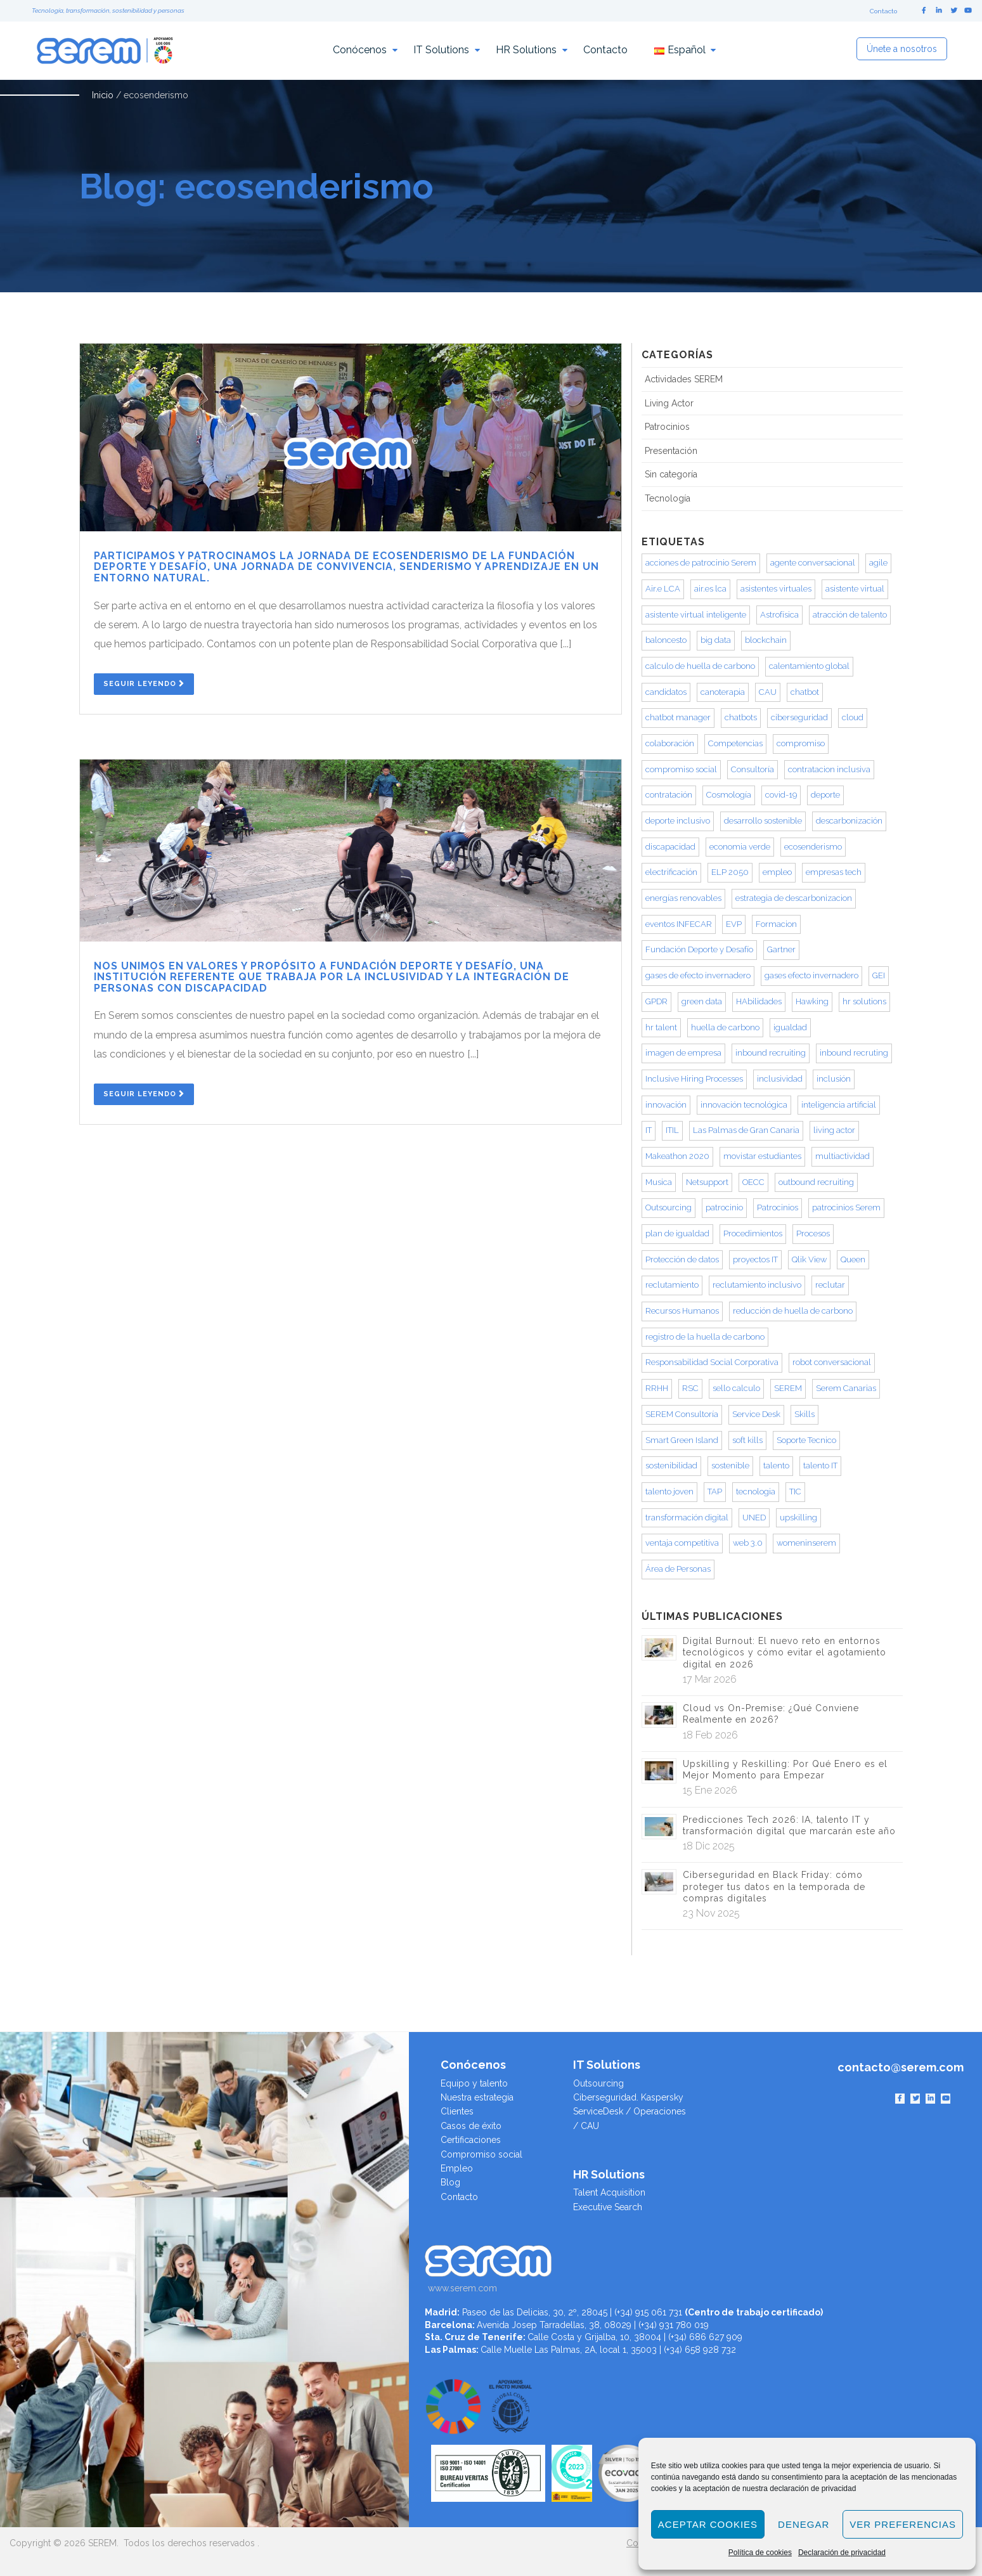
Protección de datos (682, 1259)
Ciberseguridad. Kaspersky (628, 2097)
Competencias (735, 743)
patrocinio (724, 1207)
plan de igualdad (677, 1233)
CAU (768, 692)
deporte (825, 794)
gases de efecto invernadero (698, 975)
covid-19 (781, 794)
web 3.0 (748, 1543)
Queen (853, 1259)
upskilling (798, 1517)
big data (716, 640)
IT (648, 1130)
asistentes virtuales (775, 588)
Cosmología (728, 794)
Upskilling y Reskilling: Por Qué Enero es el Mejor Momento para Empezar (785, 1769)
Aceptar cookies (708, 2524)
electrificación (671, 872)
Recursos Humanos (682, 1311)
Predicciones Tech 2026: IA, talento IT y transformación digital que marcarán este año (789, 1825)
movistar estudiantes (762, 1156)
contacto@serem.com (900, 2067)
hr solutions (864, 1001)
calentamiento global (809, 666)
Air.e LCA (662, 588)
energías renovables (683, 898)
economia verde (739, 846)
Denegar (803, 2524)
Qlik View (809, 1259)
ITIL (672, 1130)
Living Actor (669, 403)
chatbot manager (678, 717)
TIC (795, 1491)
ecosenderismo (813, 846)
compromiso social (681, 769)
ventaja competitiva (682, 1543)
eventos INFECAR (678, 924)
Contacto (883, 11)
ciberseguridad (799, 717)
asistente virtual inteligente (695, 614)
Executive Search (607, 2207)
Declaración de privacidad (842, 2552)
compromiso (801, 743)
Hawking (812, 1001)
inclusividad (780, 1079)
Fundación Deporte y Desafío (699, 949)
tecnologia (755, 1491)
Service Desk (756, 1414)
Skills (804, 1414)
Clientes (457, 2111)
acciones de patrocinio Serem (700, 562)
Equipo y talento (474, 2083)
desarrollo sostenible (763, 820)
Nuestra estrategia (477, 2097)
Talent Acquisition (609, 2192)
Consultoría (752, 769)
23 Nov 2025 (711, 1913)
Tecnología (667, 498)
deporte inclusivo (677, 820)
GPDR (656, 1001)
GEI (878, 975)
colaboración (669, 743)
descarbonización (849, 820)
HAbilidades (759, 1001)
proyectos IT (755, 1259)
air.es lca (710, 588)
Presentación (671, 451)
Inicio (102, 95)
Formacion (776, 924)
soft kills (747, 1440)
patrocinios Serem (846, 1207)
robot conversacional (831, 1362)
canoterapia (723, 692)
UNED (754, 1517)
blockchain (766, 640)
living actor (834, 1130)
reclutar (830, 1285)
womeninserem (806, 1543)
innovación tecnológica (744, 1105)
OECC (753, 1182)
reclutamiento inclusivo (757, 1285)
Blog (450, 2182)
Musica (658, 1182)
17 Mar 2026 (710, 1679)
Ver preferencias (903, 2524)
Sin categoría (671, 474)
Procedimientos (752, 1233)
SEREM (788, 1388)
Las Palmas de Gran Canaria (746, 1130)
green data (702, 1001)
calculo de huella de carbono (700, 666)
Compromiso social (481, 2154)
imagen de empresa (683, 1053)
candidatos (666, 692)
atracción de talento (850, 614)
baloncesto (666, 640)
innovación (666, 1105)
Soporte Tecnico (806, 1440)
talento (776, 1465)
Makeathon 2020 (677, 1156)
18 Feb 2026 (710, 1735)
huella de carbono (725, 1027)
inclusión (834, 1079)
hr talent (661, 1027)
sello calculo (736, 1388)
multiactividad (842, 1156)
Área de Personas (678, 1569)
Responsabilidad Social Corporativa (711, 1362)
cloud (852, 717)
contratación (668, 794)
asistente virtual (854, 588)
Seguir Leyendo (143, 684)
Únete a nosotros (902, 49)
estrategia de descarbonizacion (793, 898)
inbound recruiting (770, 1053)
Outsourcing (668, 1207)
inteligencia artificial (838, 1105)
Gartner (781, 949)
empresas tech (834, 872)
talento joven (669, 1491)
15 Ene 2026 (710, 1790)
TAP (714, 1491)
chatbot (805, 692)
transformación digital (686, 1517)
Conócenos (360, 50)
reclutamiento (672, 1285)
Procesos (813, 1233)
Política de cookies (760, 2552)
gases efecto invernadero (811, 975)
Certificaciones (471, 2140)
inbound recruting (854, 1053)
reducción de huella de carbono (793, 1311)
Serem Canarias (846, 1388)
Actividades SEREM (684, 379)
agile (878, 562)
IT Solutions (441, 50)
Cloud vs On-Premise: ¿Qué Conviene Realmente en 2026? (771, 1714)
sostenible (730, 1465)
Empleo (457, 2168)
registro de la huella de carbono (705, 1337)
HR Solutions (526, 50)
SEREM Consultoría (681, 1414)
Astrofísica (779, 614)
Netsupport (707, 1182)
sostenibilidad (671, 1465)
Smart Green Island (681, 1440)
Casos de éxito (471, 2126)
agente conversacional (812, 562)
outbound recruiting (816, 1182)
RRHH (656, 1388)
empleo (777, 872)
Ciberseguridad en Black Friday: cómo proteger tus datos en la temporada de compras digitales (774, 1886)
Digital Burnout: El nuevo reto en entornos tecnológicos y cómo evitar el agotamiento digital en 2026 (784, 1652)
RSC (690, 1388)
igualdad (790, 1027)
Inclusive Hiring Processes (694, 1079)
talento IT (820, 1465)
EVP (734, 924)
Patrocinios (667, 427)
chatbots (741, 717)
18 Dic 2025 (709, 1846)
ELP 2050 (730, 872)
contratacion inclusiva (829, 769)
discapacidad (670, 846)
